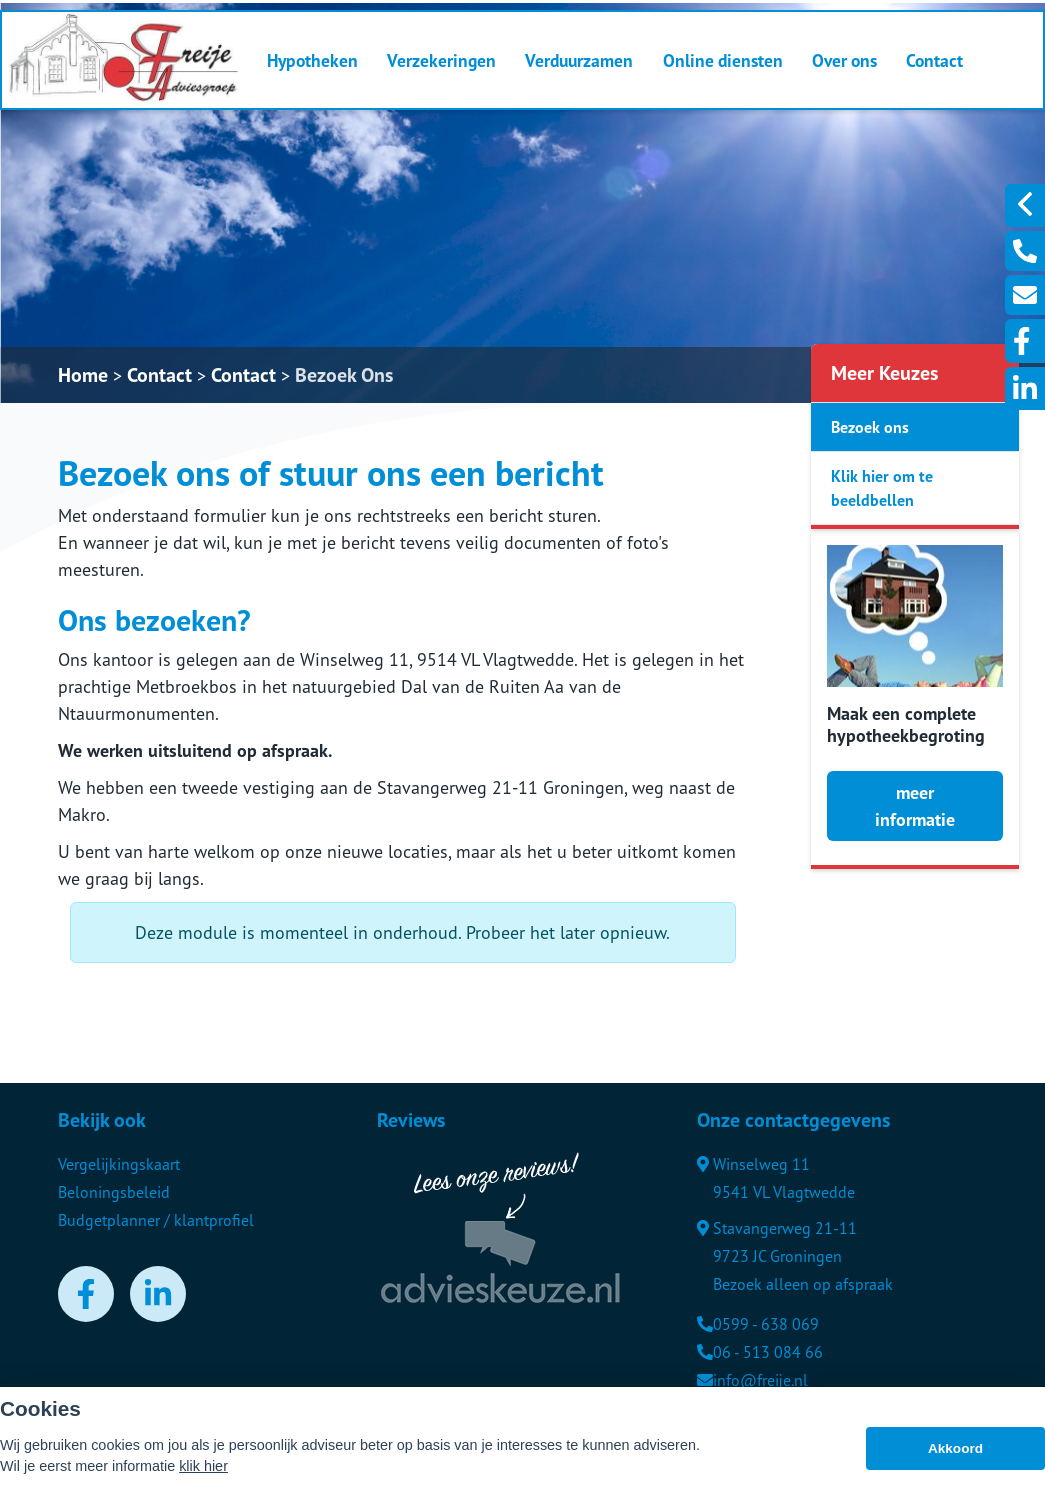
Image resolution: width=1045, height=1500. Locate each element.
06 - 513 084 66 (760, 1352)
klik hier (203, 1466)
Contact (934, 60)
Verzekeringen (441, 60)
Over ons (844, 60)
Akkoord (955, 1448)
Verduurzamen (579, 60)
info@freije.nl (752, 1380)
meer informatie (915, 806)
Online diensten (723, 60)
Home (83, 375)
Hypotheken (312, 60)
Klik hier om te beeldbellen (882, 488)
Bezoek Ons (344, 375)
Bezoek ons (870, 427)
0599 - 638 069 (758, 1324)
